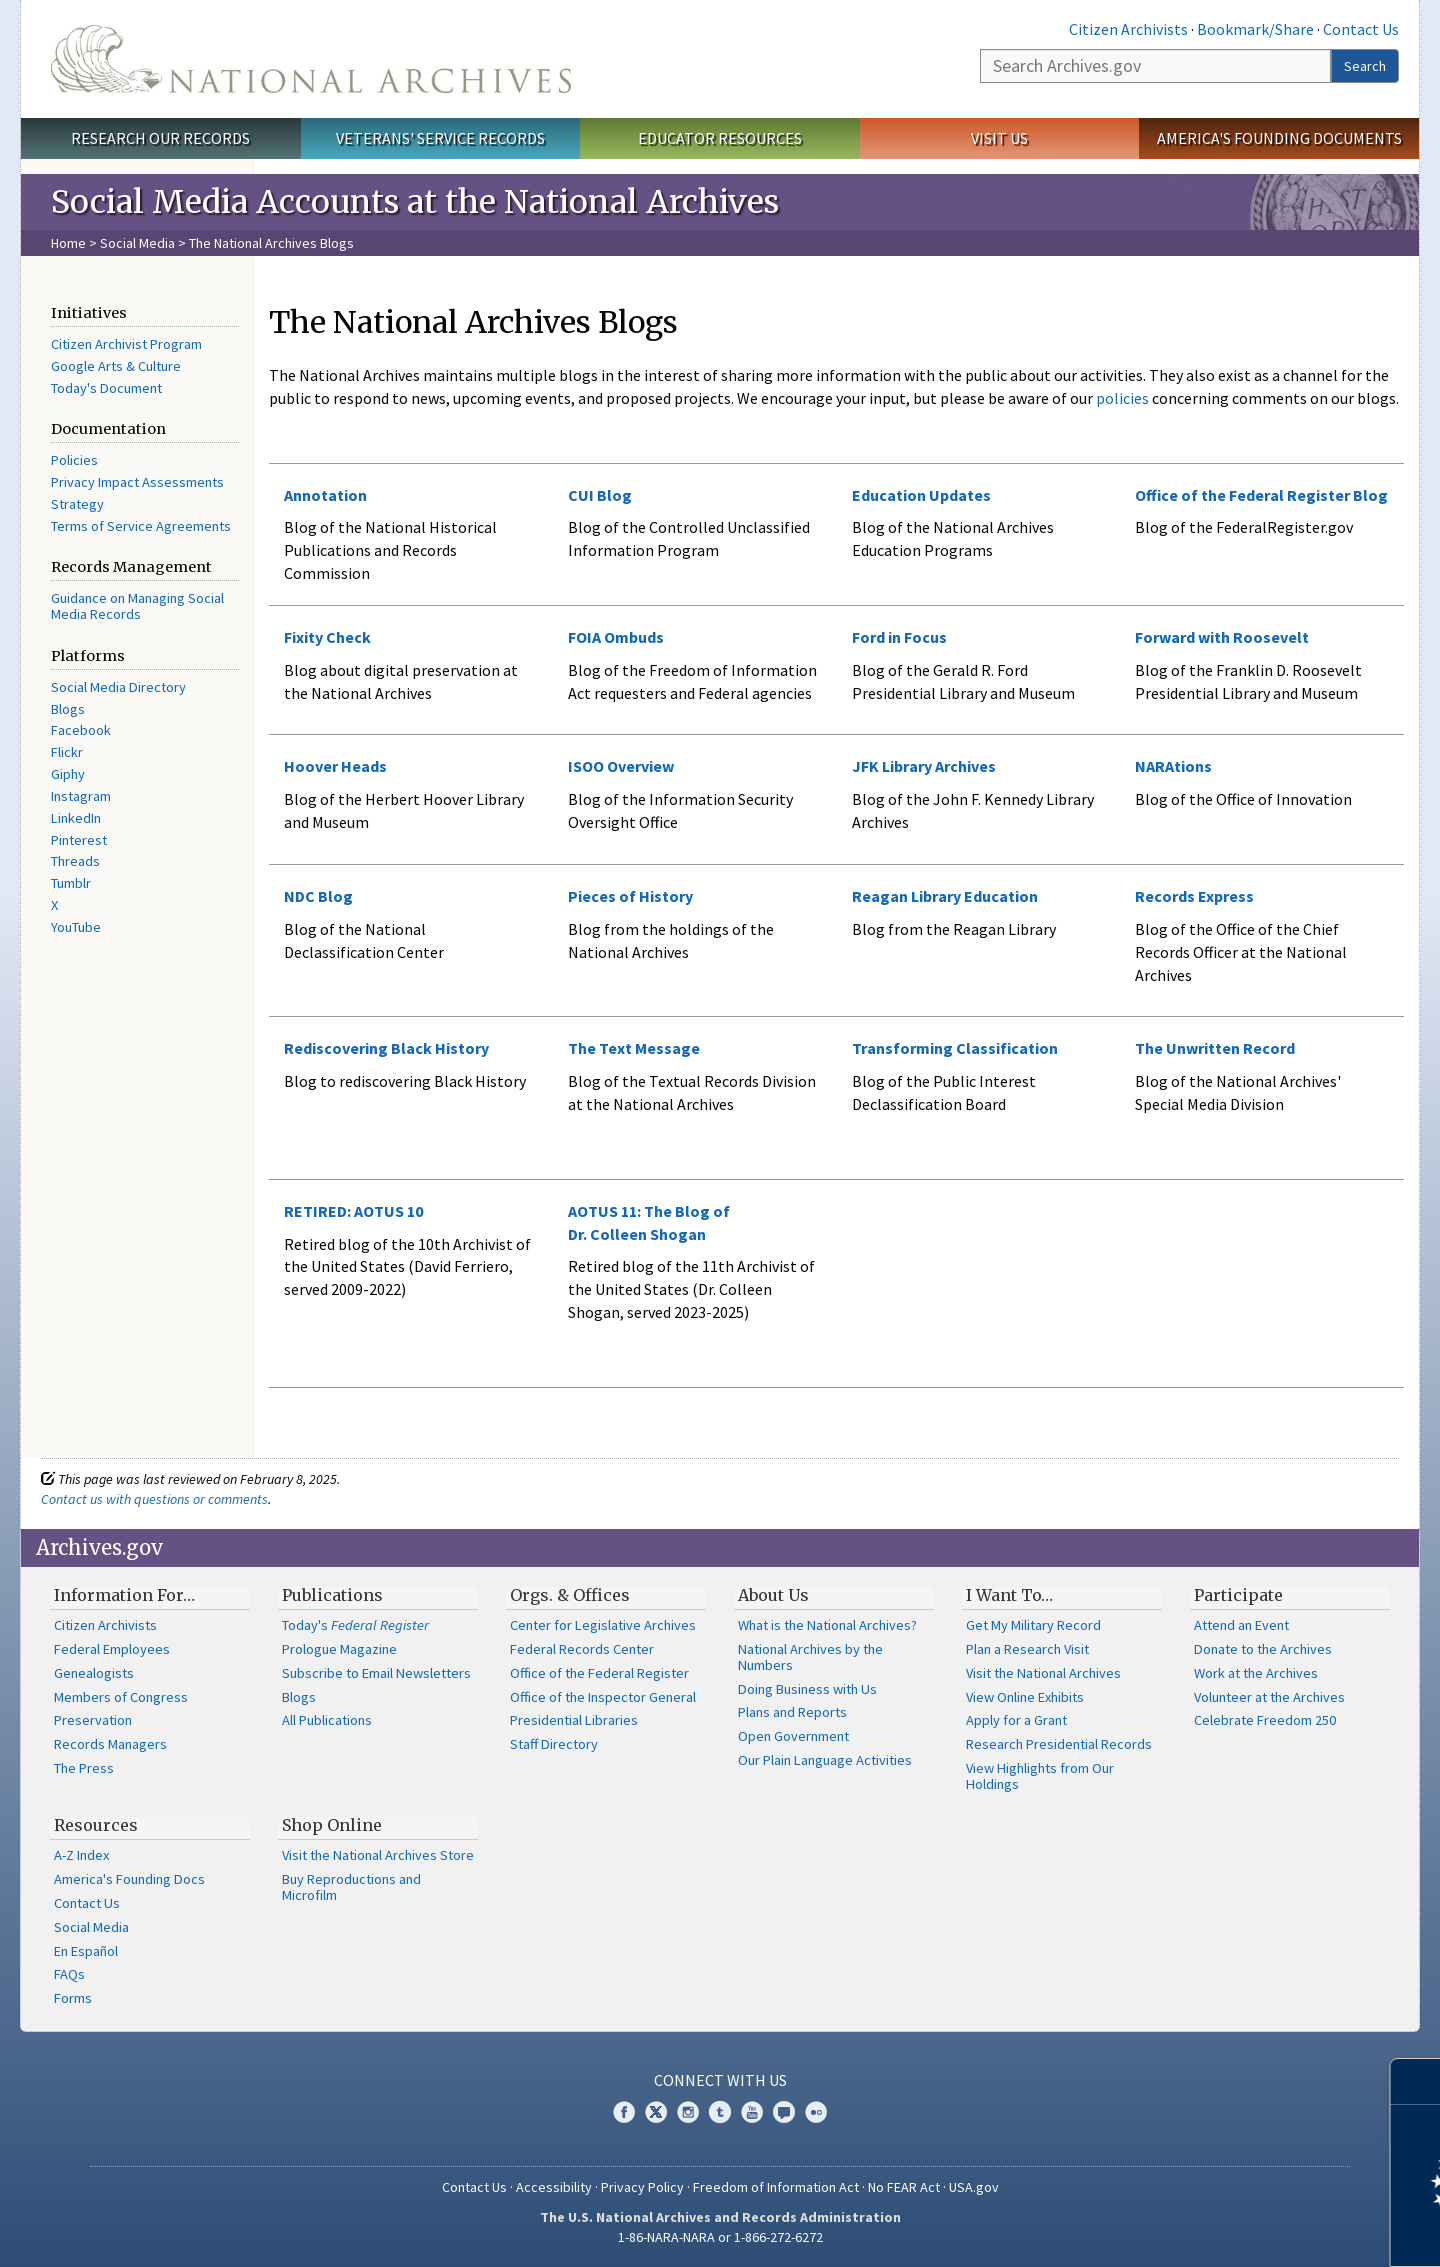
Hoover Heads (335, 766)
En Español (86, 1951)
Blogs (68, 709)
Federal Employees (112, 1649)
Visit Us (999, 138)
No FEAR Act (904, 2187)
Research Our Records (160, 138)
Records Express (1194, 896)
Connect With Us (720, 2080)
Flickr (67, 752)
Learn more (1262, 2231)
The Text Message (634, 1048)
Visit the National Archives (1043, 1673)
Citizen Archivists (1128, 29)
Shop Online (332, 1825)
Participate (1238, 1595)
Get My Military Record (1033, 1625)
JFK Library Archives (924, 766)
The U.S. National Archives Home (311, 59)
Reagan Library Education (945, 896)
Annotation (325, 495)
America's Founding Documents (1279, 138)
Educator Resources (720, 138)
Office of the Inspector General (603, 1697)
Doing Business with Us (807, 1689)
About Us (773, 1595)
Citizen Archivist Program (126, 344)
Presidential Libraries (574, 1720)
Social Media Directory (118, 687)
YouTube (76, 927)
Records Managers (110, 1744)
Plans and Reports (792, 1712)
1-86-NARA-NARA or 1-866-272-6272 (720, 2237)
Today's (355, 1625)
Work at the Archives (1256, 1673)
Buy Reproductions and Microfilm (351, 1887)
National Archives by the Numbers (810, 1657)
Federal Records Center (582, 1649)
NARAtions (1173, 766)
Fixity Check (327, 637)
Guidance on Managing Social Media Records (137, 606)
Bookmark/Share (1255, 29)
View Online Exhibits (1025, 1697)
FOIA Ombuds (616, 637)
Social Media (137, 243)
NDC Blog (318, 896)
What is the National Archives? (827, 1625)
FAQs (69, 1974)
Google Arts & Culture (116, 366)
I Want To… (1009, 1595)
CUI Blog (600, 495)
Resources (96, 1825)
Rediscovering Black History (386, 1048)
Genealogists (94, 1673)
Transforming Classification (955, 1048)
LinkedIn (76, 818)
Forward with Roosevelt (1222, 637)
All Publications (327, 1720)
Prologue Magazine (339, 1649)
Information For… (124, 1595)
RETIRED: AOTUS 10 (353, 1211)
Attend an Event (1241, 1625)
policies (1121, 398)
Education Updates (921, 495)
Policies (74, 460)
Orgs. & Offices (570, 1595)
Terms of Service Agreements (141, 526)
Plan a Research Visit (1027, 1649)
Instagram (81, 796)
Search (1365, 66)
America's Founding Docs (129, 1879)
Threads (75, 861)
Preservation (93, 1720)
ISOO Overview (621, 766)
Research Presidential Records (1059, 1744)
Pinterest (79, 840)
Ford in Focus (899, 637)
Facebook (81, 730)
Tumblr (71, 883)
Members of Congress (121, 1697)
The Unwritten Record (1215, 1048)
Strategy (77, 504)
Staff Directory (554, 1744)
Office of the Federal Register (599, 1673)
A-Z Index (81, 1855)
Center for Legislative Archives (603, 1625)
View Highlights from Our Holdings (1040, 1776)
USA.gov (974, 2187)
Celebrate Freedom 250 (1265, 1720)
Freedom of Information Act (776, 2187)
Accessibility (554, 2187)
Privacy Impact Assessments (137, 482)
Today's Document (106, 388)
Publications (332, 1595)
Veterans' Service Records (440, 138)
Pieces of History (630, 896)
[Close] (1416, 2081)
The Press (84, 1768)
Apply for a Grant (1016, 1720)
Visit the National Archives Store (378, 1855)
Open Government (793, 1736)
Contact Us (1361, 29)
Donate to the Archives (1263, 1649)
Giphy (68, 774)
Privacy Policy (642, 2187)
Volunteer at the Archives (1269, 1697)
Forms (73, 1998)
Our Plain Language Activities (825, 1760)
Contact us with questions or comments (154, 1499)
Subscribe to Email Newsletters (376, 1673)
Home (68, 243)
